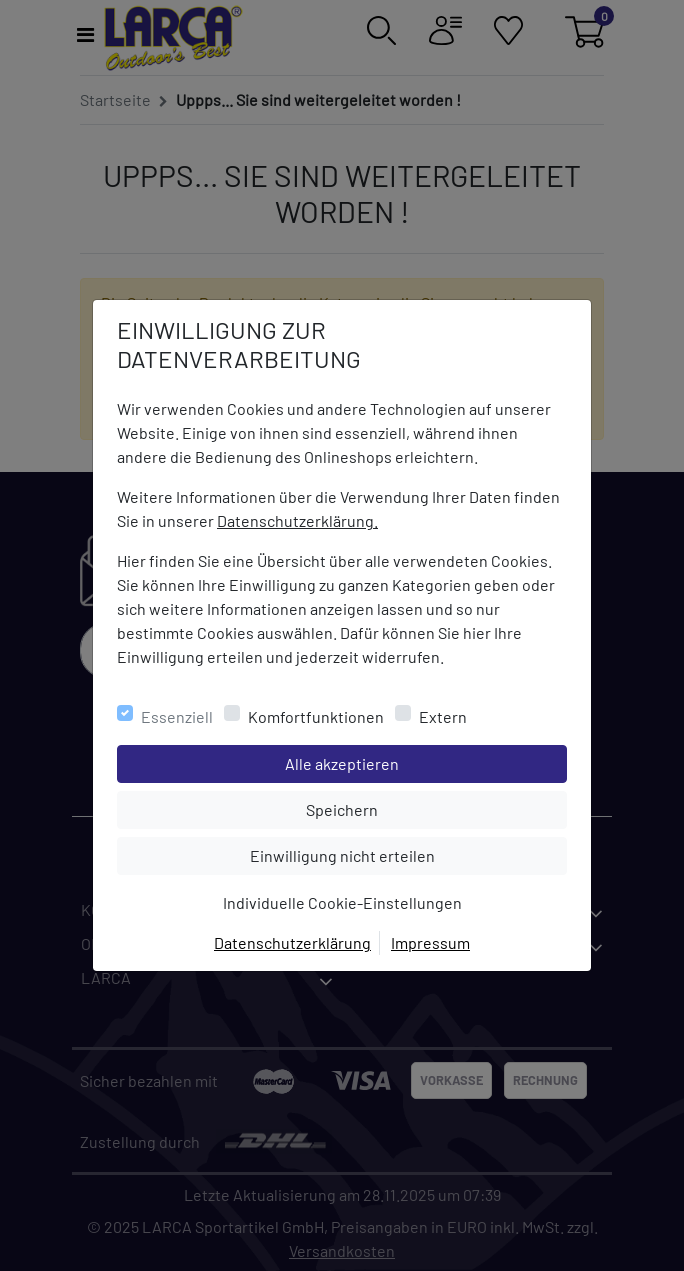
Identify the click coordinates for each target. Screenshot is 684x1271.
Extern (443, 716)
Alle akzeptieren (422, 762)
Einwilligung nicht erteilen (387, 854)
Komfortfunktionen (316, 716)
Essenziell (177, 716)
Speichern (436, 808)
